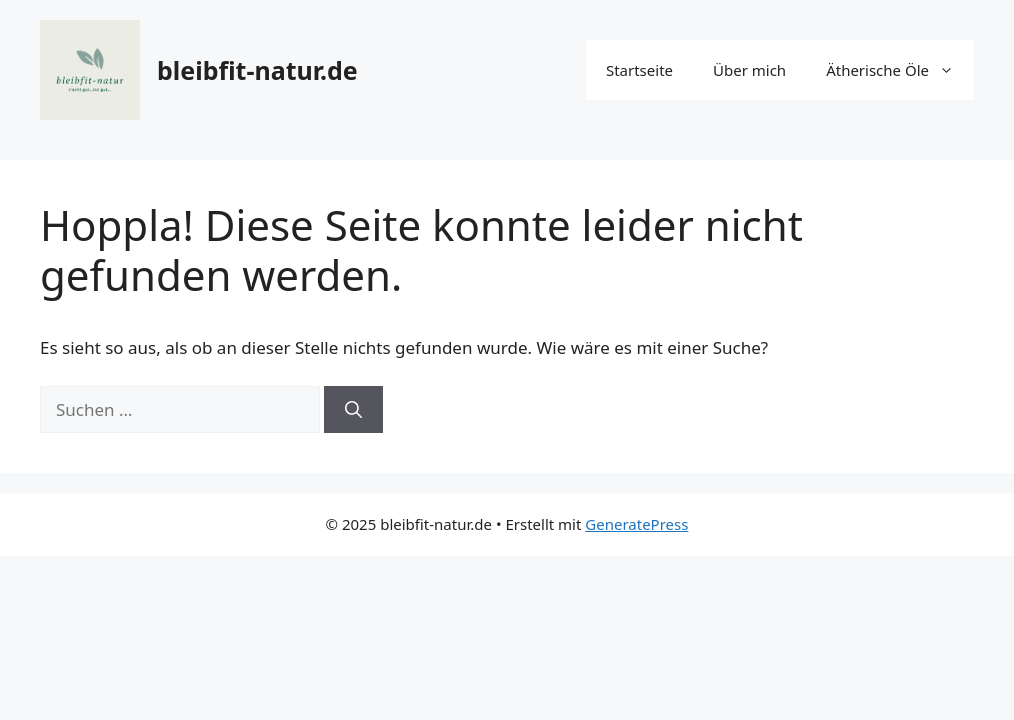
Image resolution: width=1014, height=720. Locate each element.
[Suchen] (353, 410)
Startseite (639, 70)
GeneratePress (636, 524)
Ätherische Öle (900, 70)
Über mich (749, 70)
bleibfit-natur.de (257, 70)
